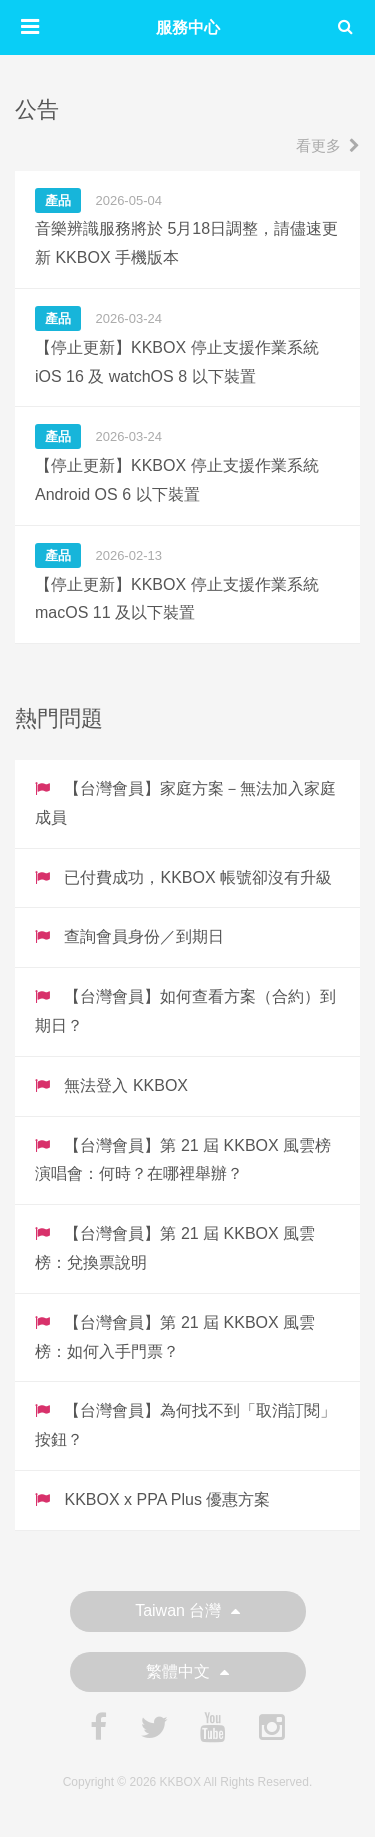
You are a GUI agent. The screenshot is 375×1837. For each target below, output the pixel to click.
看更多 (328, 145)
